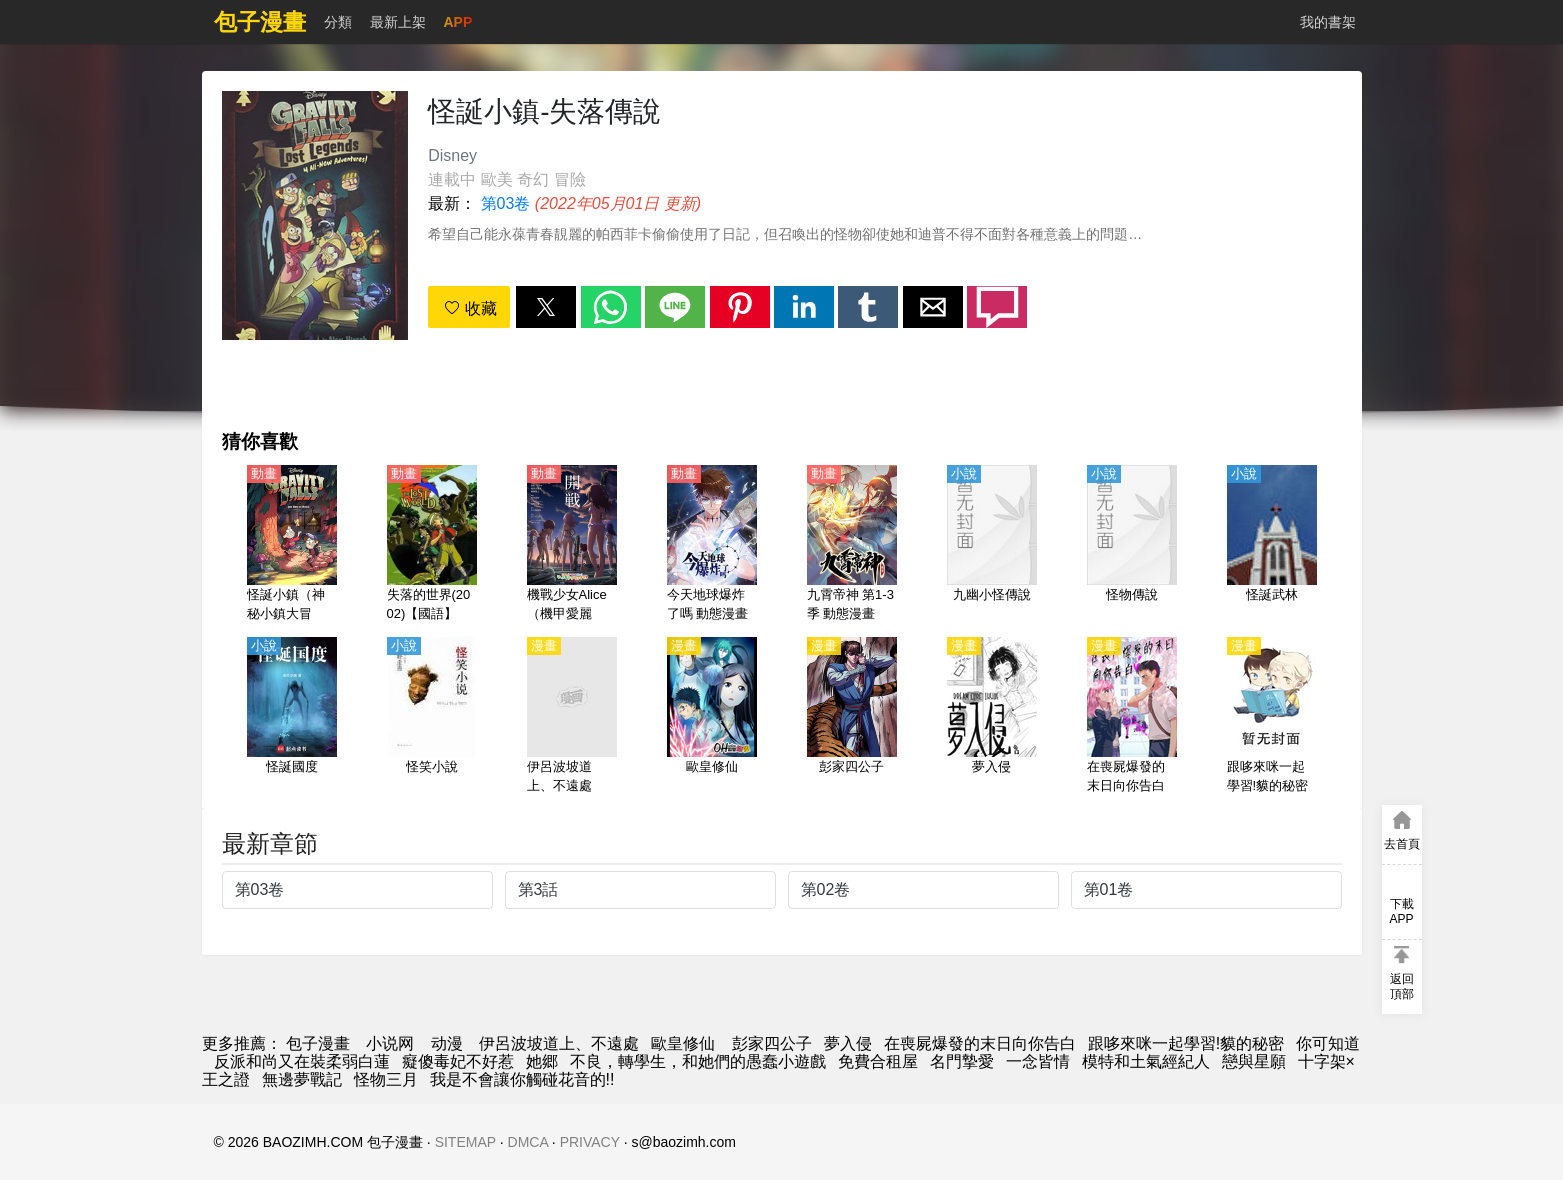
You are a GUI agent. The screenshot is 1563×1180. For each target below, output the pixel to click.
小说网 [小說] (390, 1043)
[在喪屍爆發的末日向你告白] (1132, 717)
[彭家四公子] (852, 717)
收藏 (470, 308)
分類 (338, 22)
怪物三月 (386, 1079)
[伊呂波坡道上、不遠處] (572, 717)
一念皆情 (1038, 1061)
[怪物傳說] (1132, 545)
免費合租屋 (878, 1061)
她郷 (542, 1061)
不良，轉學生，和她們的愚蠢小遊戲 (698, 1061)
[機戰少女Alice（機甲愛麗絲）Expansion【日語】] (572, 545)
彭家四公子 (769, 1043)
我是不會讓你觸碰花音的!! (522, 1079)
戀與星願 (1254, 1061)
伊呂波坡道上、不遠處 (559, 1043)
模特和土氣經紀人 (1146, 1061)
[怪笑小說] (432, 717)
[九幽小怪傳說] (992, 545)
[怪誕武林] (1272, 545)
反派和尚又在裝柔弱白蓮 (302, 1061)
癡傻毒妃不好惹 (458, 1061)
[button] (546, 307)
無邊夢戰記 (302, 1079)
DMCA (528, 1142)
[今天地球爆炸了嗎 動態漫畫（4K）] (712, 545)
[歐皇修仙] (712, 717)
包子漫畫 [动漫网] (318, 1043)
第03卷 (506, 203)
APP (458, 22)
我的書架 (1328, 22)
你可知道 (1328, 1043)
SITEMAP (465, 1142)
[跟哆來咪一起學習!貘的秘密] (1272, 717)
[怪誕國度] (292, 717)
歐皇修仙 (683, 1043)
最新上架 (398, 22)
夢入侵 (848, 1043)
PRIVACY (590, 1142)
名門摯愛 (962, 1061)
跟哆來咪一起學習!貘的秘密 (1186, 1043)
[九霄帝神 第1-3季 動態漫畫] (852, 545)
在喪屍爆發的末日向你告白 (980, 1043)
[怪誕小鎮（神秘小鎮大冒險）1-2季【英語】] (292, 545)
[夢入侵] (992, 717)
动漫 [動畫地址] (447, 1043)
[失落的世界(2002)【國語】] (432, 545)
